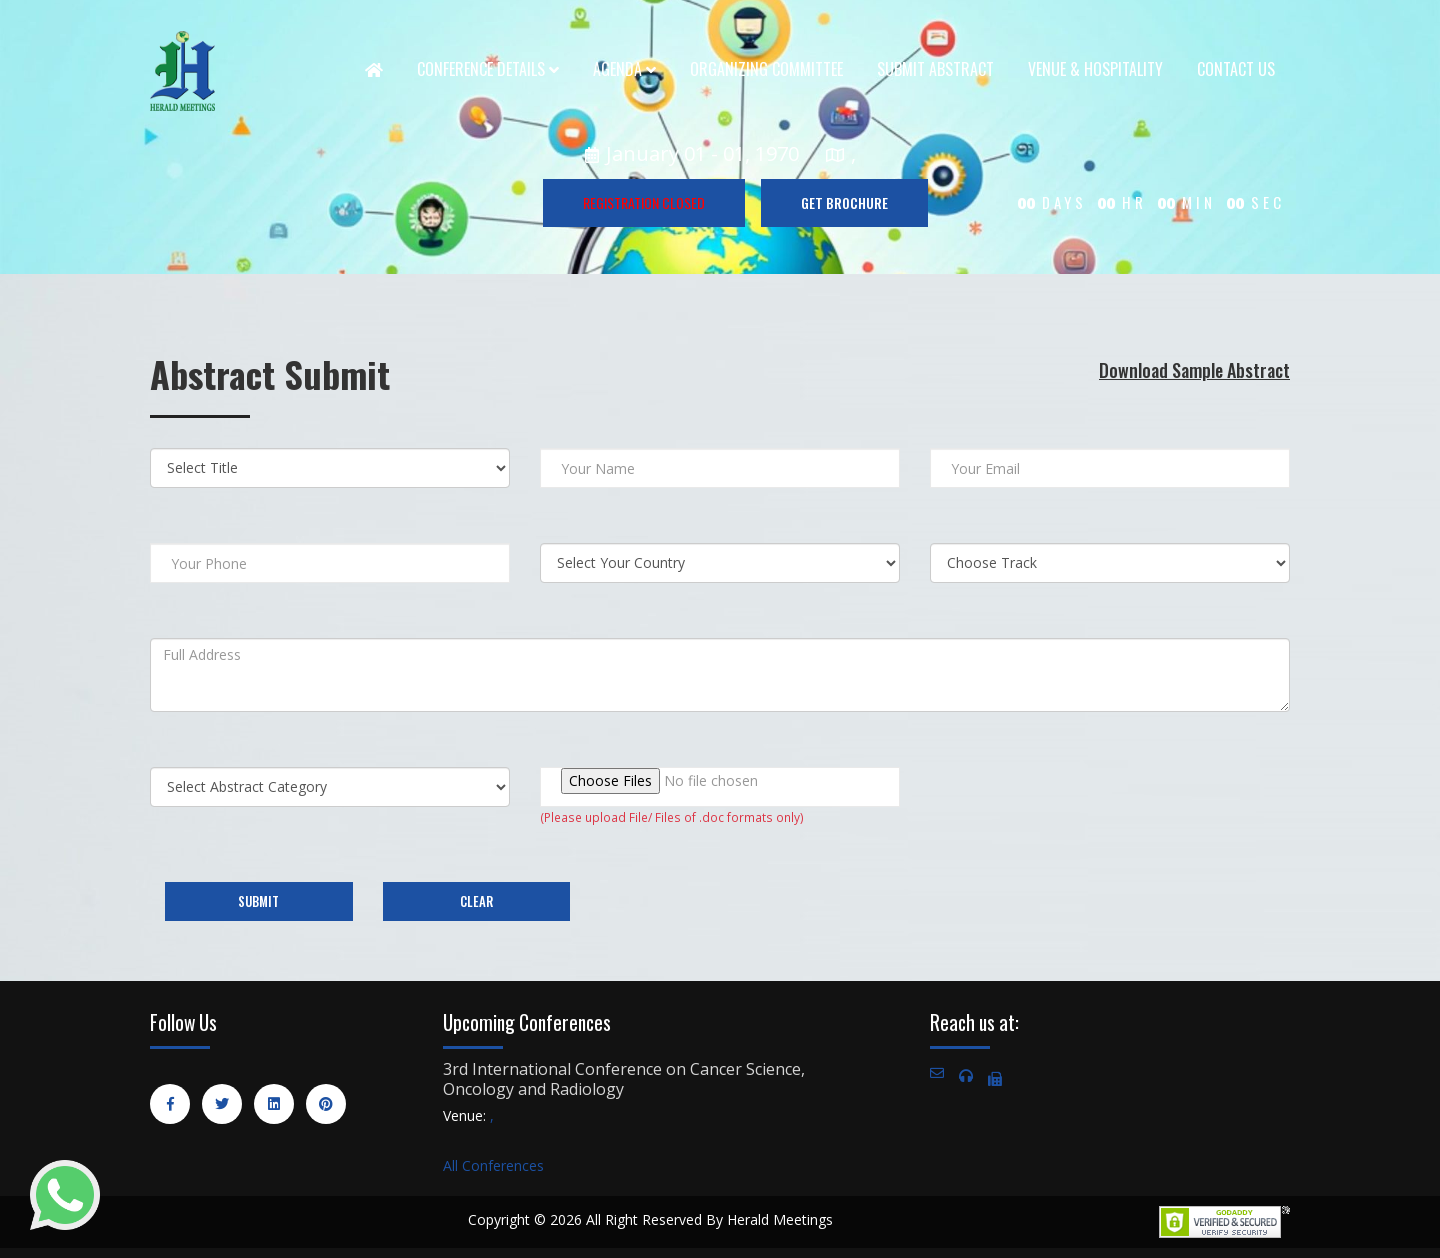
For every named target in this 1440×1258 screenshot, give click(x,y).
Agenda (624, 69)
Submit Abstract (935, 69)
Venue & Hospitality (1095, 69)
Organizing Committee (766, 69)
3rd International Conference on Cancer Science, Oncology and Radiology (624, 1079)
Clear (476, 901)
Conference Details (488, 69)
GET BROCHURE (844, 202)
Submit (258, 901)
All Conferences (493, 1165)
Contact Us (1236, 69)
